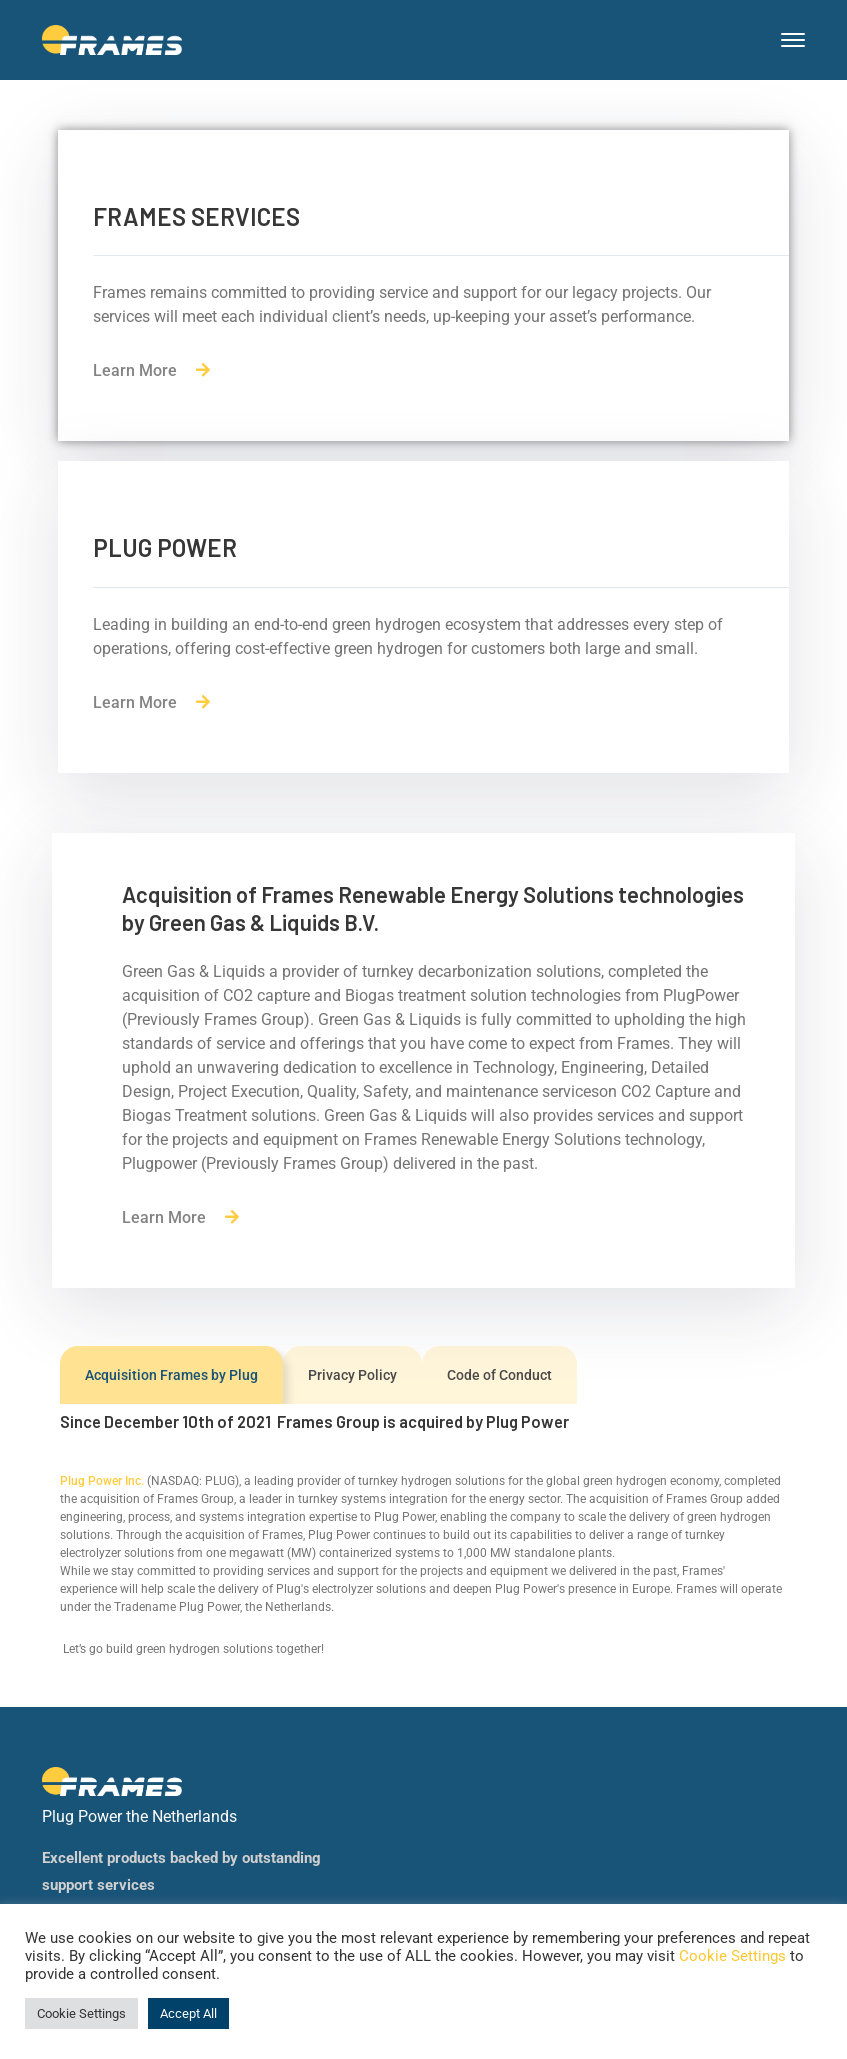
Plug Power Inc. (102, 1481)
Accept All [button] (188, 2013)
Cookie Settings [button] (81, 2013)
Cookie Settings (732, 1956)
